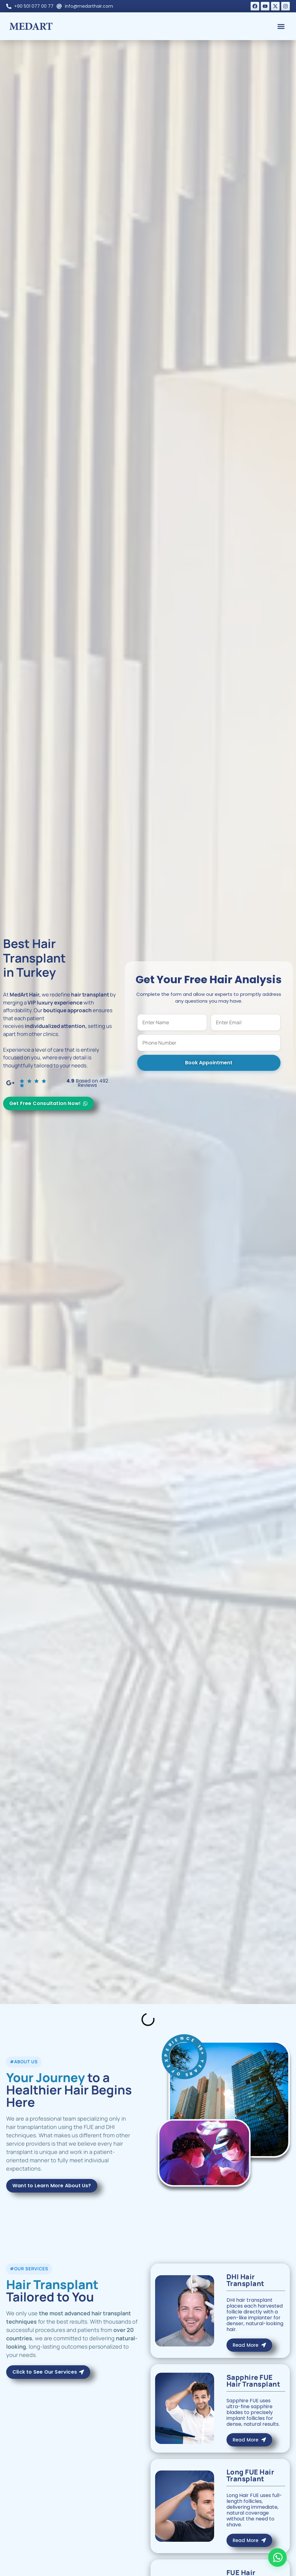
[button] (281, 26)
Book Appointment (208, 1062)
